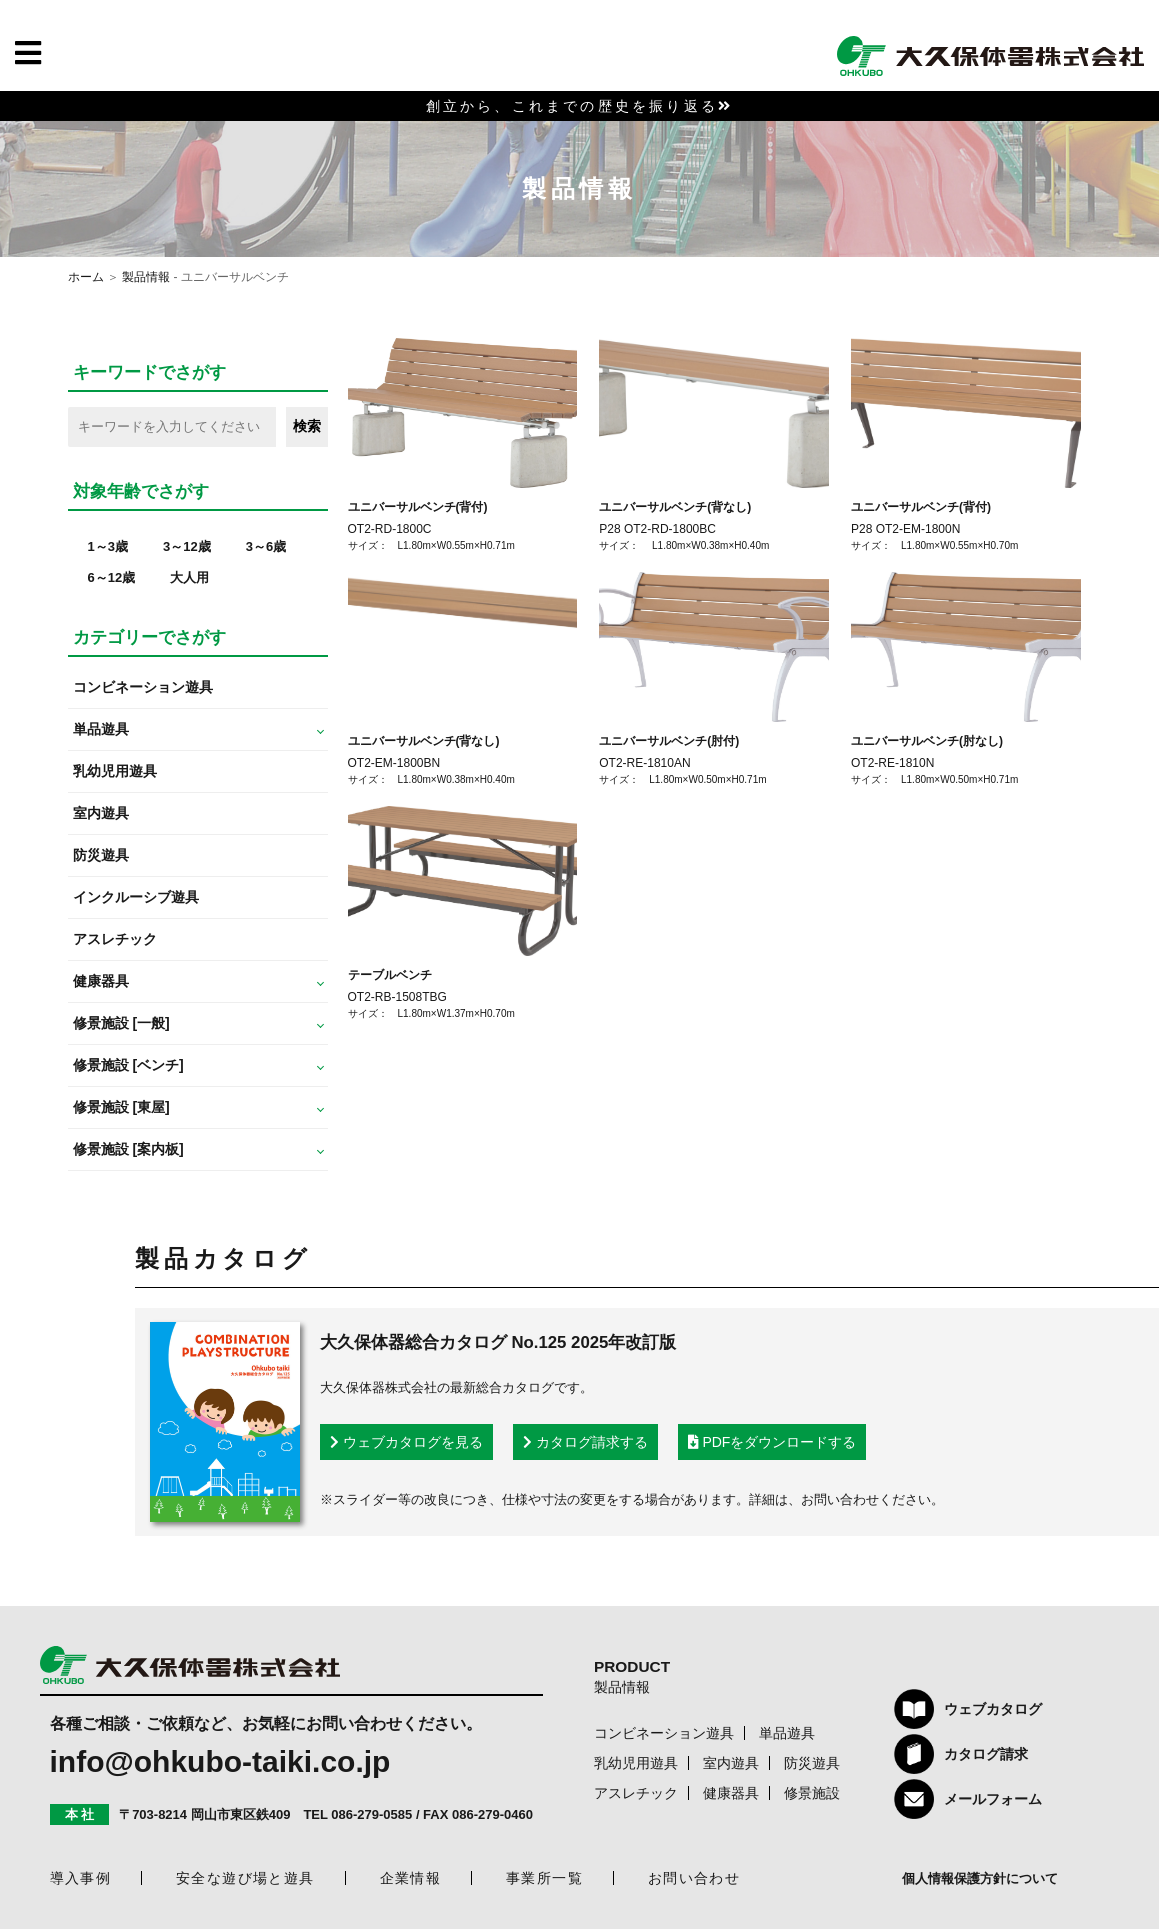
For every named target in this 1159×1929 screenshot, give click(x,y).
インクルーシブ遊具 (136, 897)
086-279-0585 (371, 1814)
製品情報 (146, 277)
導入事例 (81, 1878)
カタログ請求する (585, 1442)
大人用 (189, 577)
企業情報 (411, 1878)
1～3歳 (108, 546)
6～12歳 (112, 577)
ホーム (86, 277)
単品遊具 (787, 1733)
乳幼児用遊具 (115, 771)
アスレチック (115, 939)
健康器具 (731, 1793)
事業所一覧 (544, 1878)
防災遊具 (101, 855)
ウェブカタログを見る (406, 1442)
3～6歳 (266, 546)
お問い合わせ (694, 1878)
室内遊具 (101, 813)
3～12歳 (187, 546)
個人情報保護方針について (980, 1878)
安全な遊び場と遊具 (245, 1878)
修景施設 (812, 1793)
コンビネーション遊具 (143, 687)
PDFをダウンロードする (772, 1442)
